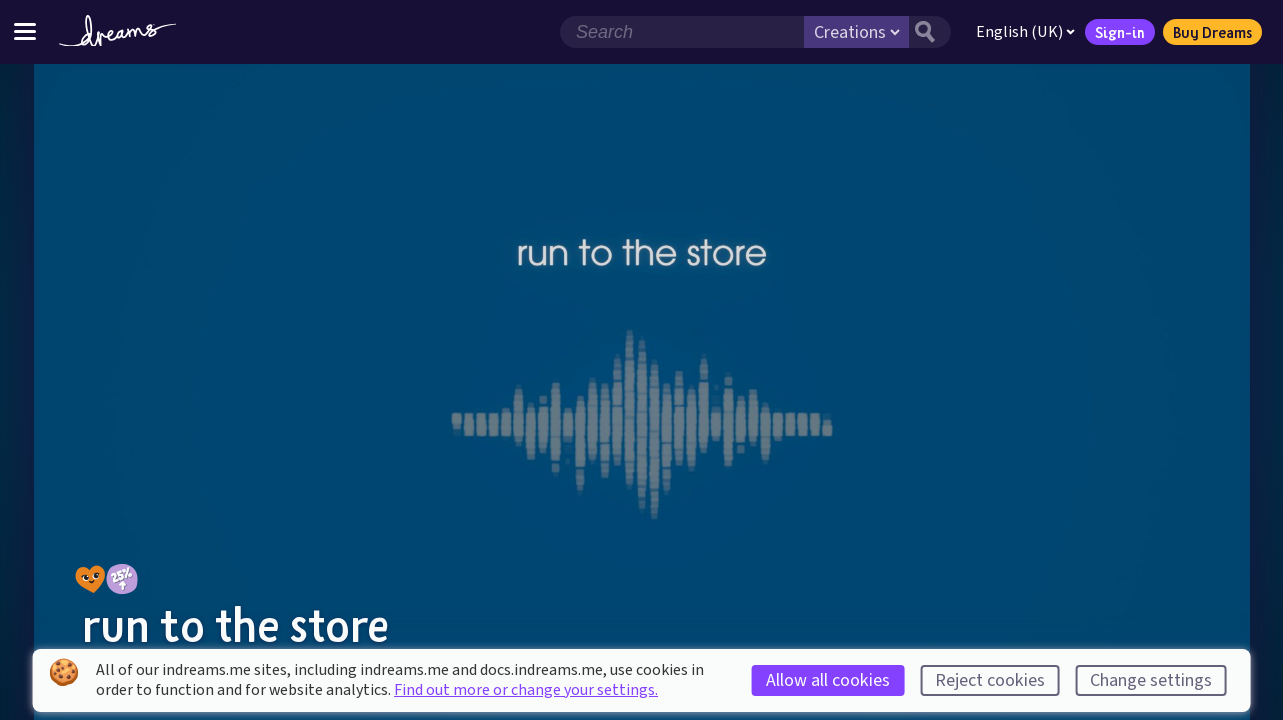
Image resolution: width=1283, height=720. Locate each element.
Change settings (1151, 680)
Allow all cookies (828, 680)
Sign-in (1120, 32)
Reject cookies (990, 680)
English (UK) (1025, 32)
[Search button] (930, 32)
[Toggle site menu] (25, 31)
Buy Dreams (1212, 32)
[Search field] (682, 32)
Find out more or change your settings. (526, 690)
